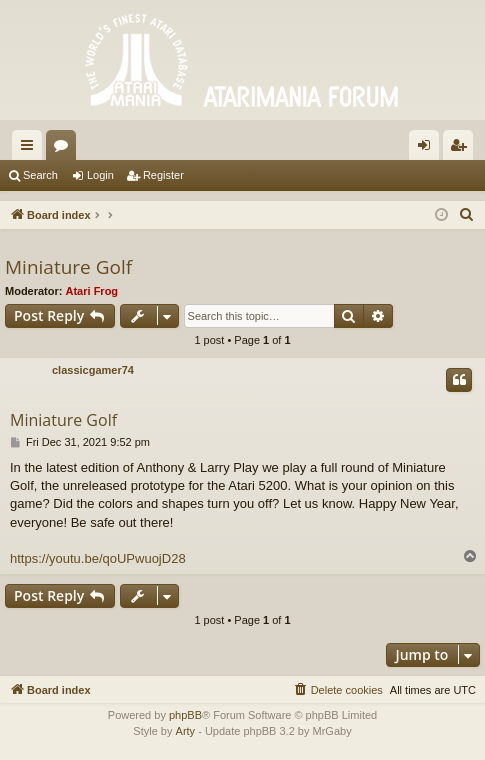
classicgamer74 (93, 370)
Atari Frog (92, 291)
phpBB (185, 715)
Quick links (31, 149)
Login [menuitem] (428, 149)
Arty (186, 731)
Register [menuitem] (462, 149)
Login (100, 175)
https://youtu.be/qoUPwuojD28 (98, 558)
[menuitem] (467, 215)
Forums (65, 149)
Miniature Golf (68, 267)
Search (40, 175)
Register (163, 175)
